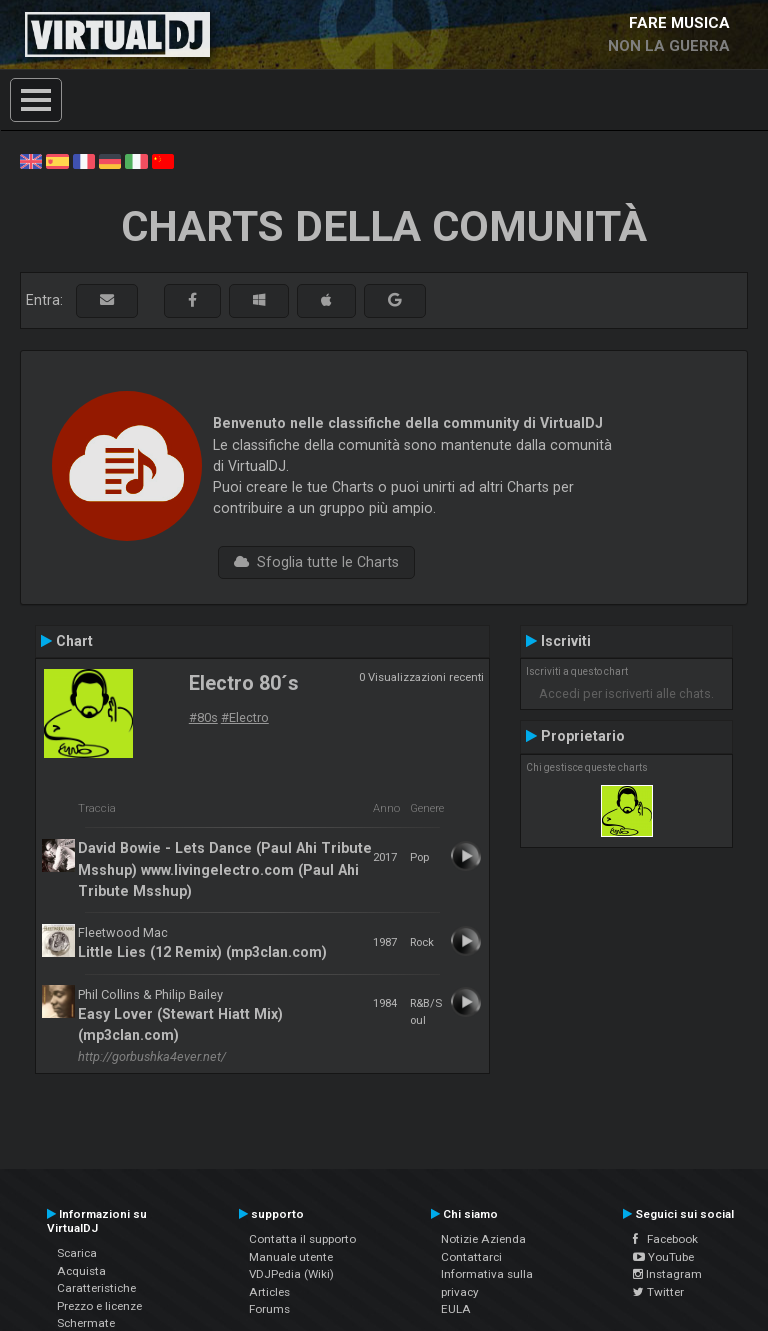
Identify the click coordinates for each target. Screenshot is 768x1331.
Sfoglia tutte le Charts (316, 562)
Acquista (81, 1271)
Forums (269, 1309)
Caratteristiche (96, 1288)
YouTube (663, 1257)
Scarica (77, 1253)
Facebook (665, 1239)
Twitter (658, 1292)
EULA (456, 1309)
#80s (203, 717)
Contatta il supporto (302, 1239)
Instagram (667, 1274)
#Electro (245, 717)
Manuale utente (291, 1257)
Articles (269, 1292)
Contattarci (471, 1257)
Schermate (86, 1323)
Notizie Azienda (483, 1239)
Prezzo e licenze (99, 1306)
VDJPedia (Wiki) (291, 1274)
